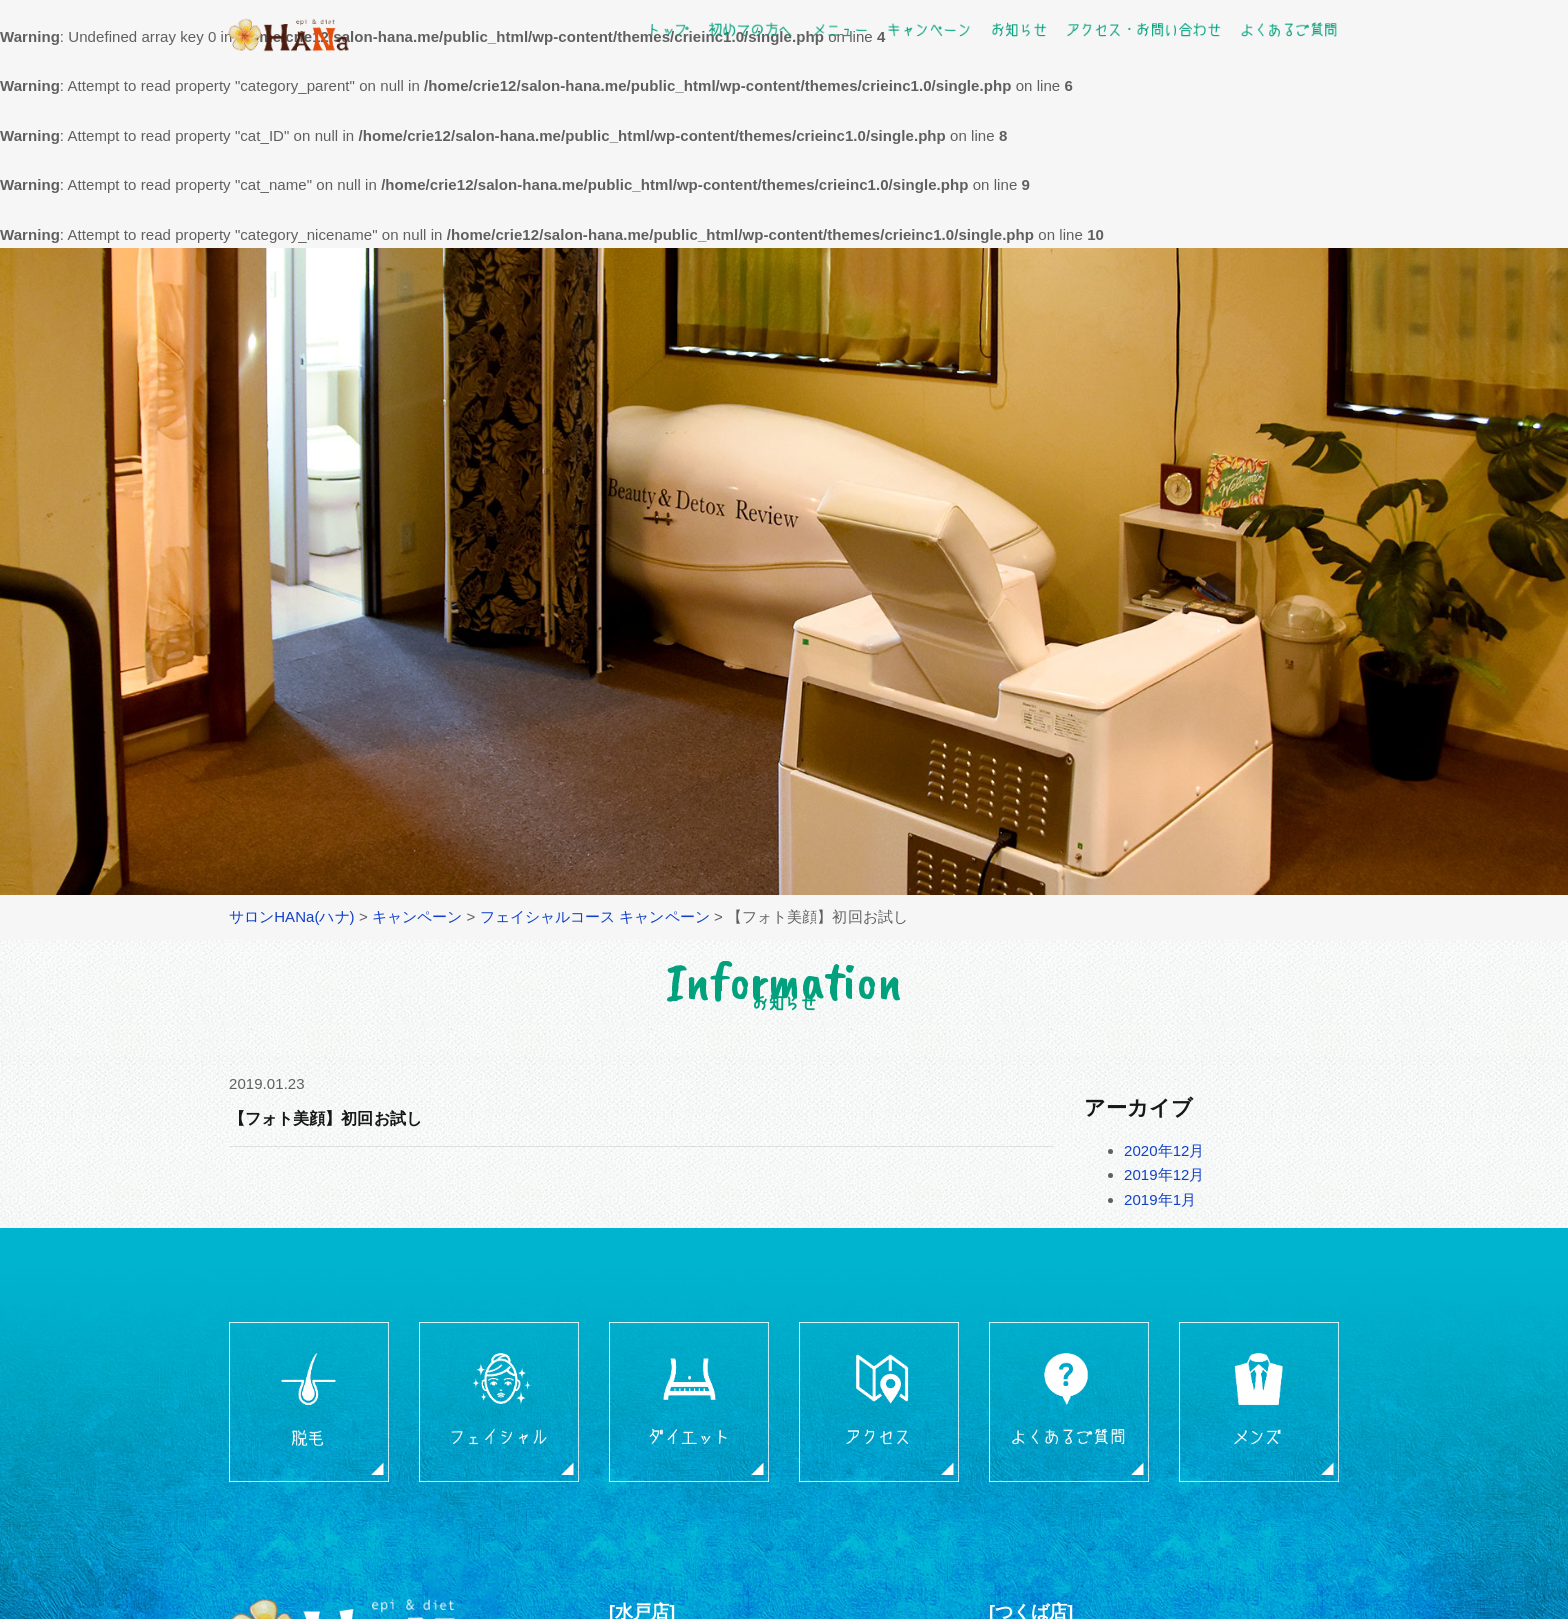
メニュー (840, 29)
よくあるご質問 (1288, 29)
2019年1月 (1160, 1199)
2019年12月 (1164, 1174)
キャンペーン (929, 29)
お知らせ (1018, 29)
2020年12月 (1164, 1150)
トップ (668, 29)
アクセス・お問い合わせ (1143, 29)
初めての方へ (750, 29)
